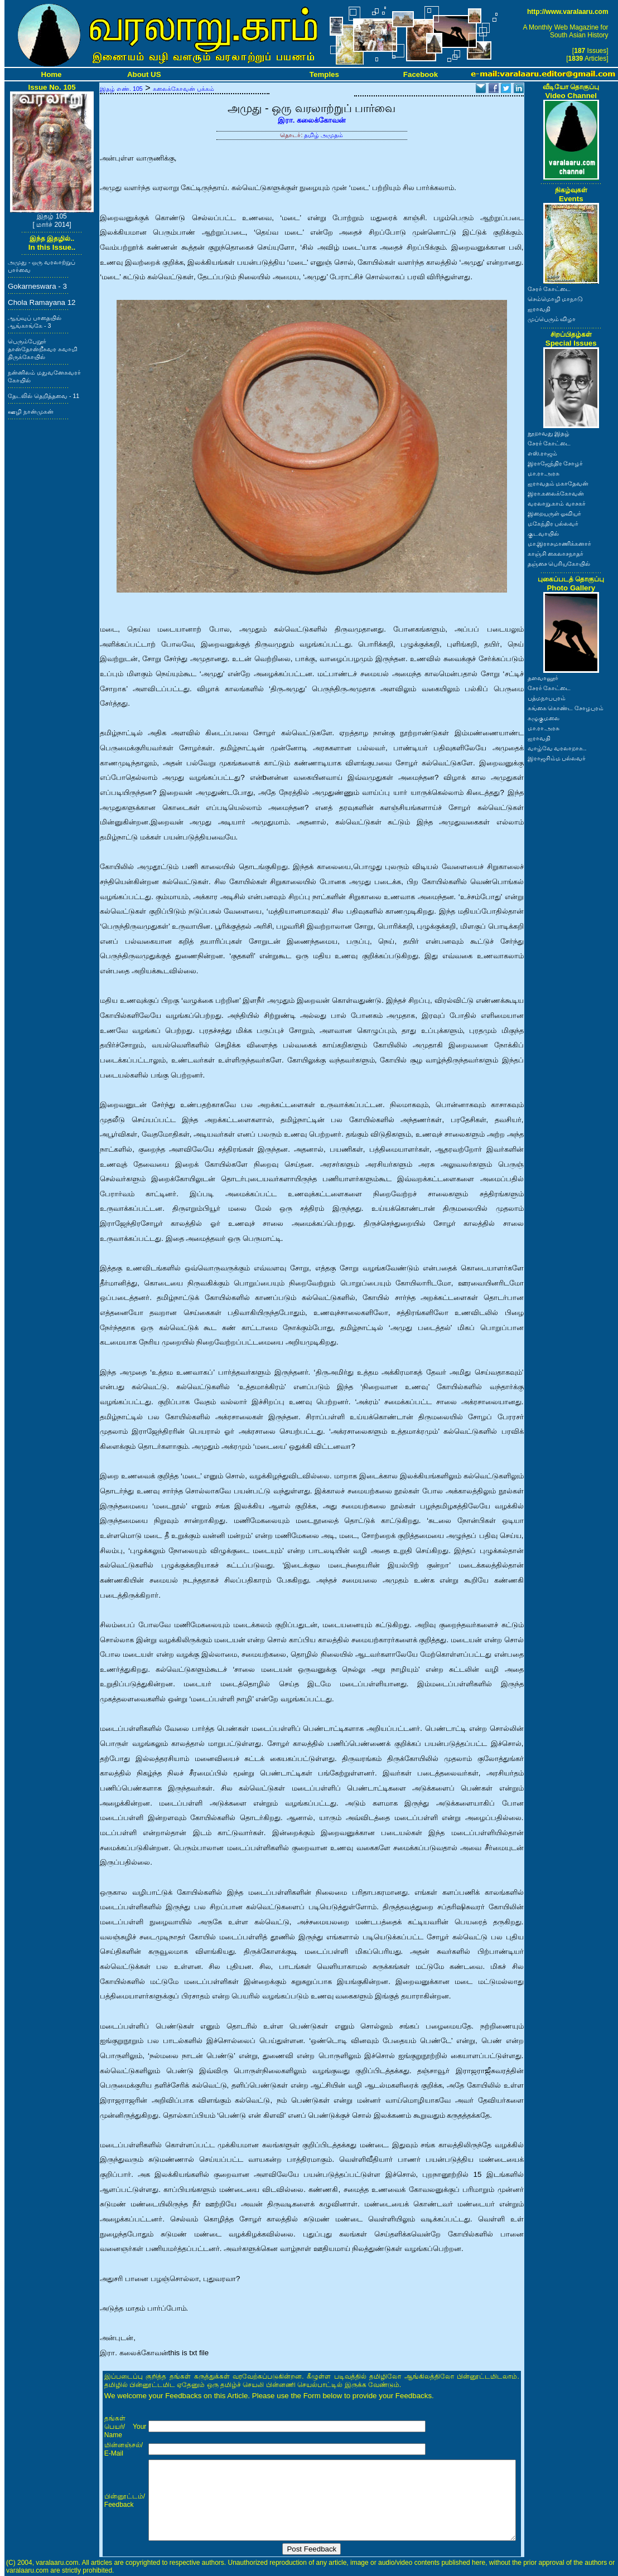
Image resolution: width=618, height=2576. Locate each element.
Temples (324, 74)
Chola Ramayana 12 (42, 302)
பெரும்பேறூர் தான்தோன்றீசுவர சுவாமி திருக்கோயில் (43, 349)
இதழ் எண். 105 (121, 88)
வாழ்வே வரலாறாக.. (557, 748)
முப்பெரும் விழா (552, 319)
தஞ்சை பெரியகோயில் (559, 563)
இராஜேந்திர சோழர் (555, 463)
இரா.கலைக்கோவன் (556, 493)
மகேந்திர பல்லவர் (553, 523)
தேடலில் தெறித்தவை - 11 (43, 395)
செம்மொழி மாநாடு (555, 298)
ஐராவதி (539, 308)
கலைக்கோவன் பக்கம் (183, 88)
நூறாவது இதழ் (549, 433)
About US (144, 74)
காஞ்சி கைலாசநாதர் (556, 553)
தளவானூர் (543, 678)
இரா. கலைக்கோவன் (312, 120)
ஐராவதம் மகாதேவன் (558, 483)
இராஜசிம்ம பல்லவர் (557, 758)
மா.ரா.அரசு (544, 473)
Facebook (420, 74)
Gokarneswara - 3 (37, 286)
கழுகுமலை (543, 718)
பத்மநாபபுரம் (547, 698)
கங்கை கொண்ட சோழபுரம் (566, 708)
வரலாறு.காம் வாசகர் (557, 503)
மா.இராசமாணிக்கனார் (560, 543)
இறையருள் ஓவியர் (555, 513)
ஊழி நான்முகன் (31, 411)
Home (51, 74)
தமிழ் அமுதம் (323, 135)
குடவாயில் (543, 533)
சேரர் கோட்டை (549, 288)
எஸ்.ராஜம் (543, 453)
